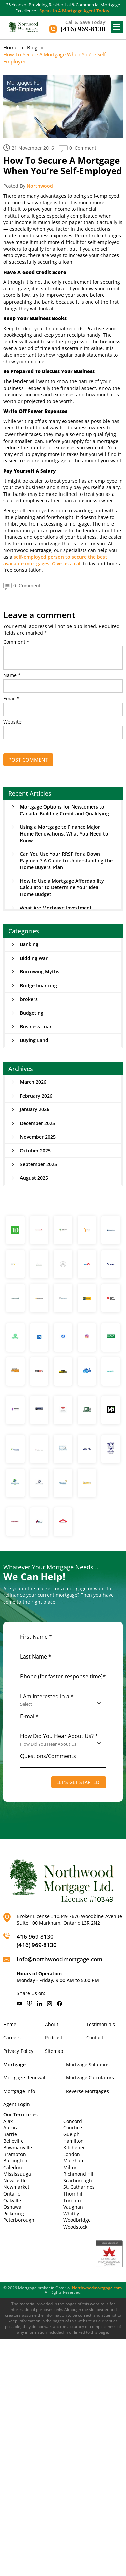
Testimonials (100, 2024)
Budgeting (31, 1013)
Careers (12, 2037)
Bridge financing (38, 985)
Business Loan (36, 1026)
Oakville (12, 2200)
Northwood (40, 185)
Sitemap (54, 2051)
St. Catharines (79, 2187)
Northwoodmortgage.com (97, 2288)
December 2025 (37, 1123)
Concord (72, 2121)
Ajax (8, 2121)
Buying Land (34, 1040)
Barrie (10, 2134)
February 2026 (36, 1096)
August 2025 (34, 1177)
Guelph (71, 2134)
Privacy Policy (18, 2051)
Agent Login (16, 2104)
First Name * (36, 1636)
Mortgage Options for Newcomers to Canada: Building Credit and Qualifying (64, 810)
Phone (63, 1676)
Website (12, 721)
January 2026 (34, 1109)
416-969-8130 (35, 1937)
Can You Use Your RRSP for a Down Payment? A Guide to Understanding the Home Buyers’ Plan (66, 860)
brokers (29, 999)
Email (11, 698)
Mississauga (17, 2174)
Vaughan (73, 2207)
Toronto (72, 2200)
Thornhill (73, 2193)
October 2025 (35, 1150)
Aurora (11, 2127)
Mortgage (14, 2064)
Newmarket (16, 2187)
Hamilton (73, 2141)
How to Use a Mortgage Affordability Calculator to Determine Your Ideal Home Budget (62, 887)
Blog (32, 47)
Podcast (53, 2037)
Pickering (13, 2213)
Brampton (14, 2154)
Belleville (13, 2141)
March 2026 (33, 1082)
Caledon (12, 2167)
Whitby (71, 2213)
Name (12, 675)
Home (10, 47)
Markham (74, 2160)
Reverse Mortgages (87, 2091)
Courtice (72, 2127)
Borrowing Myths (39, 971)
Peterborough (18, 2220)
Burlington (15, 2160)
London (71, 2154)
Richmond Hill (79, 2174)
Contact (94, 2037)
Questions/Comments (48, 1756)
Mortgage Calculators (90, 2077)
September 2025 (38, 1164)
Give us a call (67, 563)
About (51, 2024)
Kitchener (74, 2147)
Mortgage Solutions (88, 2064)
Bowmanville (17, 2147)
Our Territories (20, 2114)
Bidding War (34, 958)
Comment (16, 642)
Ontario (11, 2193)
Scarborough (77, 2180)
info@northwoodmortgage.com (59, 1959)
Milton (70, 2167)
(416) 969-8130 (37, 1945)
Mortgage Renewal (24, 2077)
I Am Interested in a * (47, 1696)
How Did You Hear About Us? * (59, 1736)
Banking (29, 944)
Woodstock (75, 2227)
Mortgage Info (19, 2091)
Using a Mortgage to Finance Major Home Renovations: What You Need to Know (64, 833)
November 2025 (38, 1137)
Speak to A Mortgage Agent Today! (75, 11)
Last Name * (35, 1656)
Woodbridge (77, 2220)
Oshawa (12, 2207)
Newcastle (15, 2180)
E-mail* (29, 1716)
